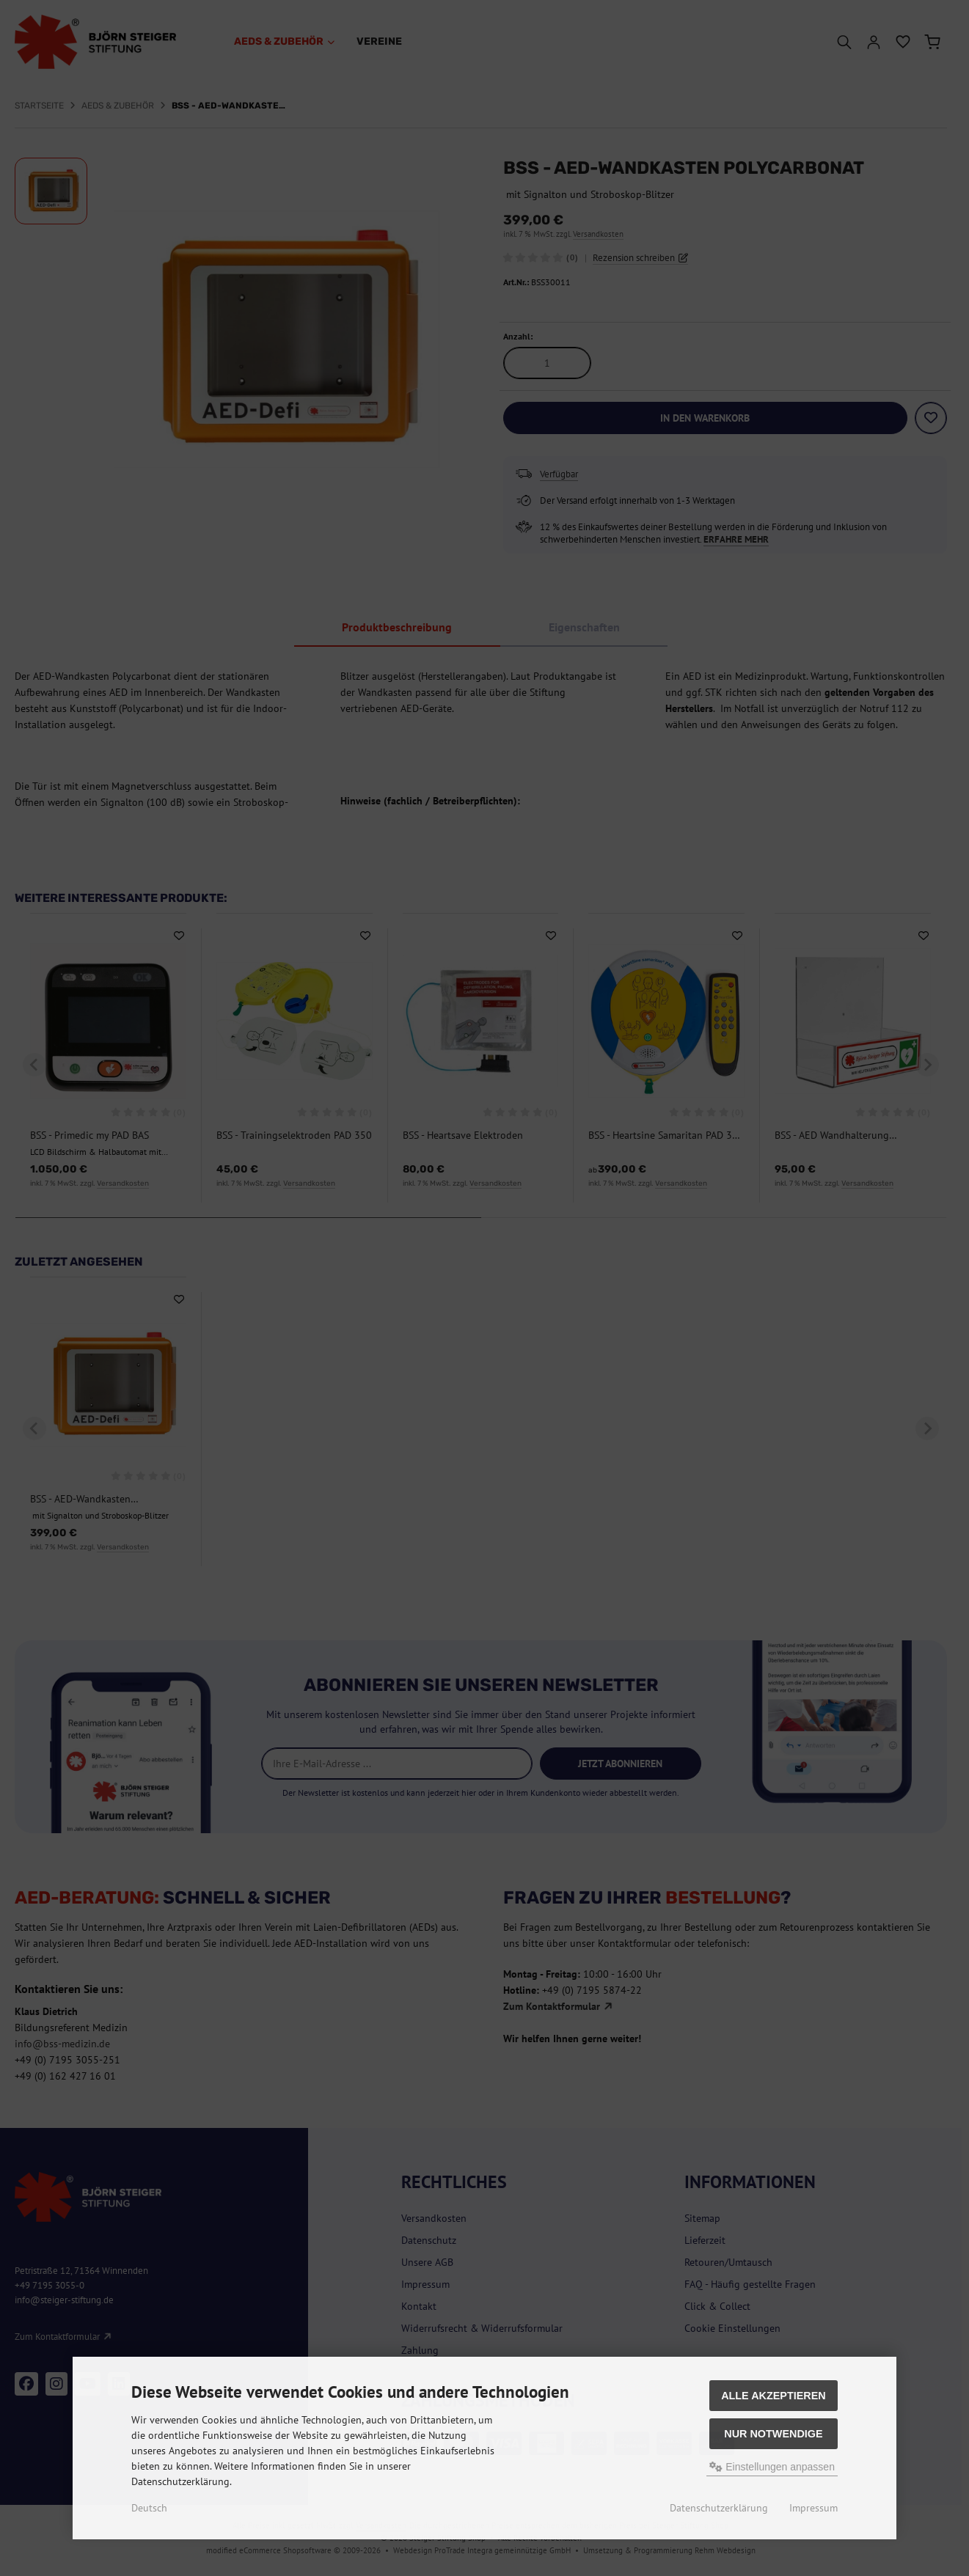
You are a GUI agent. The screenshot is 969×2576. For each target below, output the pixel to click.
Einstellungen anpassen (772, 2467)
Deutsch (149, 2507)
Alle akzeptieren (773, 2395)
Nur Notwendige (773, 2434)
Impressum (813, 2507)
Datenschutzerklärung (719, 2507)
